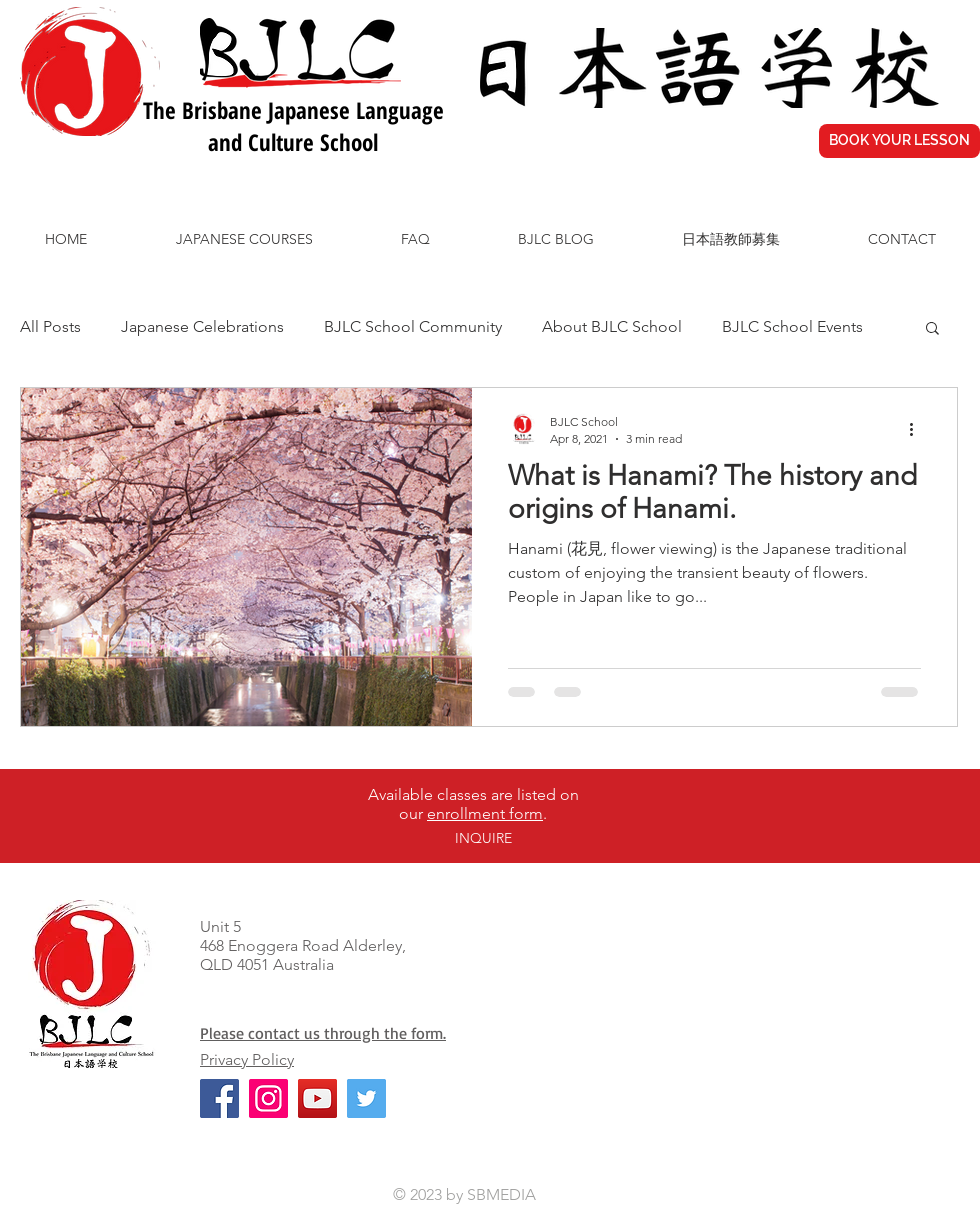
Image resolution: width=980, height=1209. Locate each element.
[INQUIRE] (483, 839)
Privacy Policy (247, 1059)
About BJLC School (612, 326)
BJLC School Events (792, 326)
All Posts (50, 326)
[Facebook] (219, 1098)
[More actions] (918, 429)
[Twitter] (366, 1098)
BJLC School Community (413, 326)
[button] (932, 329)
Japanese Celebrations (202, 326)
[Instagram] (268, 1098)
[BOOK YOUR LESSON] (899, 141)
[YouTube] (317, 1098)
